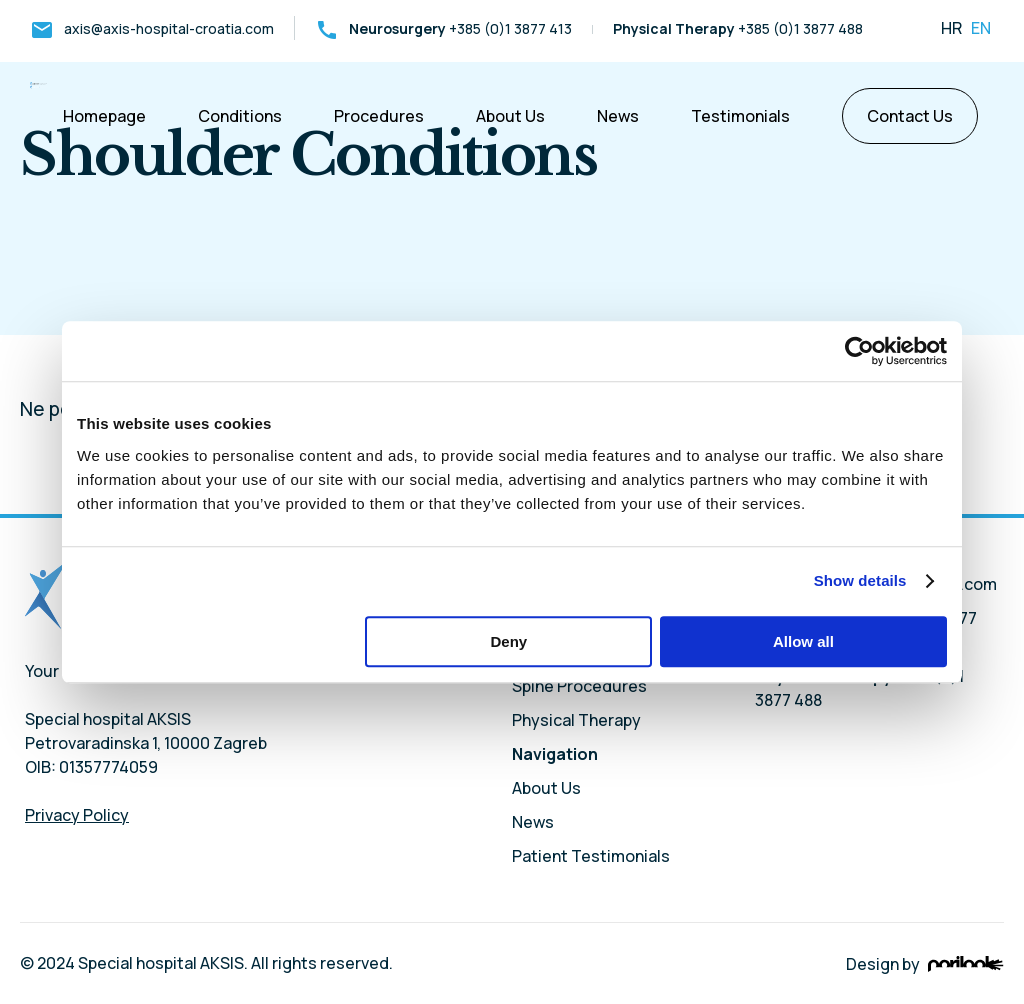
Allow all (803, 641)
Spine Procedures (579, 686)
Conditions (240, 116)
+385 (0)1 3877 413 (443, 28)
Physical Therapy (576, 720)
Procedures (379, 116)
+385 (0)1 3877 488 (738, 28)
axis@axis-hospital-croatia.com (152, 28)
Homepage (104, 116)
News (618, 116)
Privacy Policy (77, 815)
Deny (509, 641)
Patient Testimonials (591, 856)
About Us (510, 116)
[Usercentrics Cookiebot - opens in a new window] (859, 351)
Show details (860, 580)
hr (951, 28)
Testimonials (740, 116)
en (979, 28)
